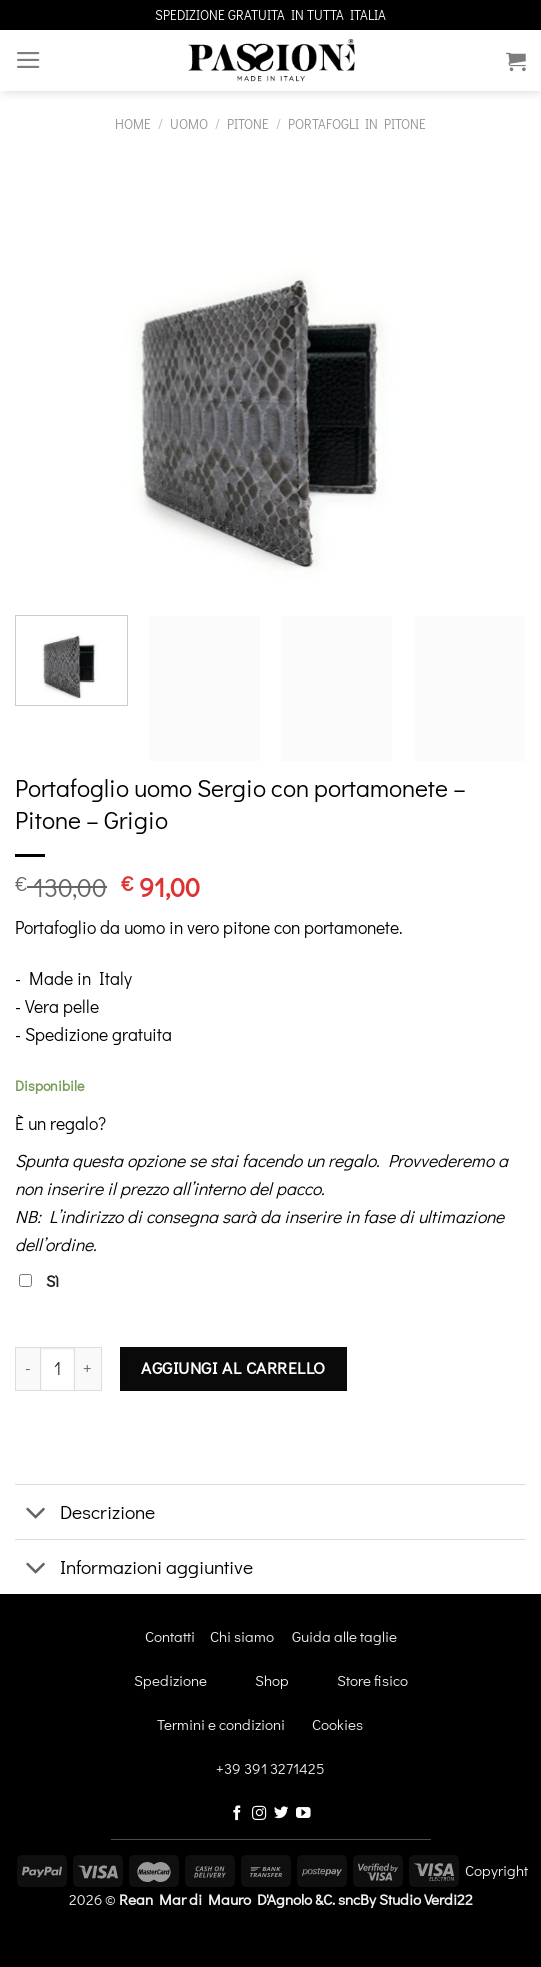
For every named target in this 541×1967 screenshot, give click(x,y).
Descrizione (85, 1514)
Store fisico (372, 1680)
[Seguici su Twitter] (281, 1814)
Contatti (170, 1636)
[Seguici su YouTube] (303, 1814)
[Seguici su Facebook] (237, 1814)
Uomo (189, 123)
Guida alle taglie (344, 1636)
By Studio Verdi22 (416, 1899)
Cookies (337, 1724)
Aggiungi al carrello (233, 1367)
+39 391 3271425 (270, 1768)
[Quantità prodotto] (57, 1369)
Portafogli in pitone (357, 123)
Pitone (248, 123)
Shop (272, 1680)
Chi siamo (242, 1636)
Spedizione (170, 1680)
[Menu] (28, 60)
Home (133, 123)
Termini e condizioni (200, 1724)
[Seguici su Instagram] (259, 1814)
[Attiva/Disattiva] (36, 1514)
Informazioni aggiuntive (134, 1569)
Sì (39, 1280)
